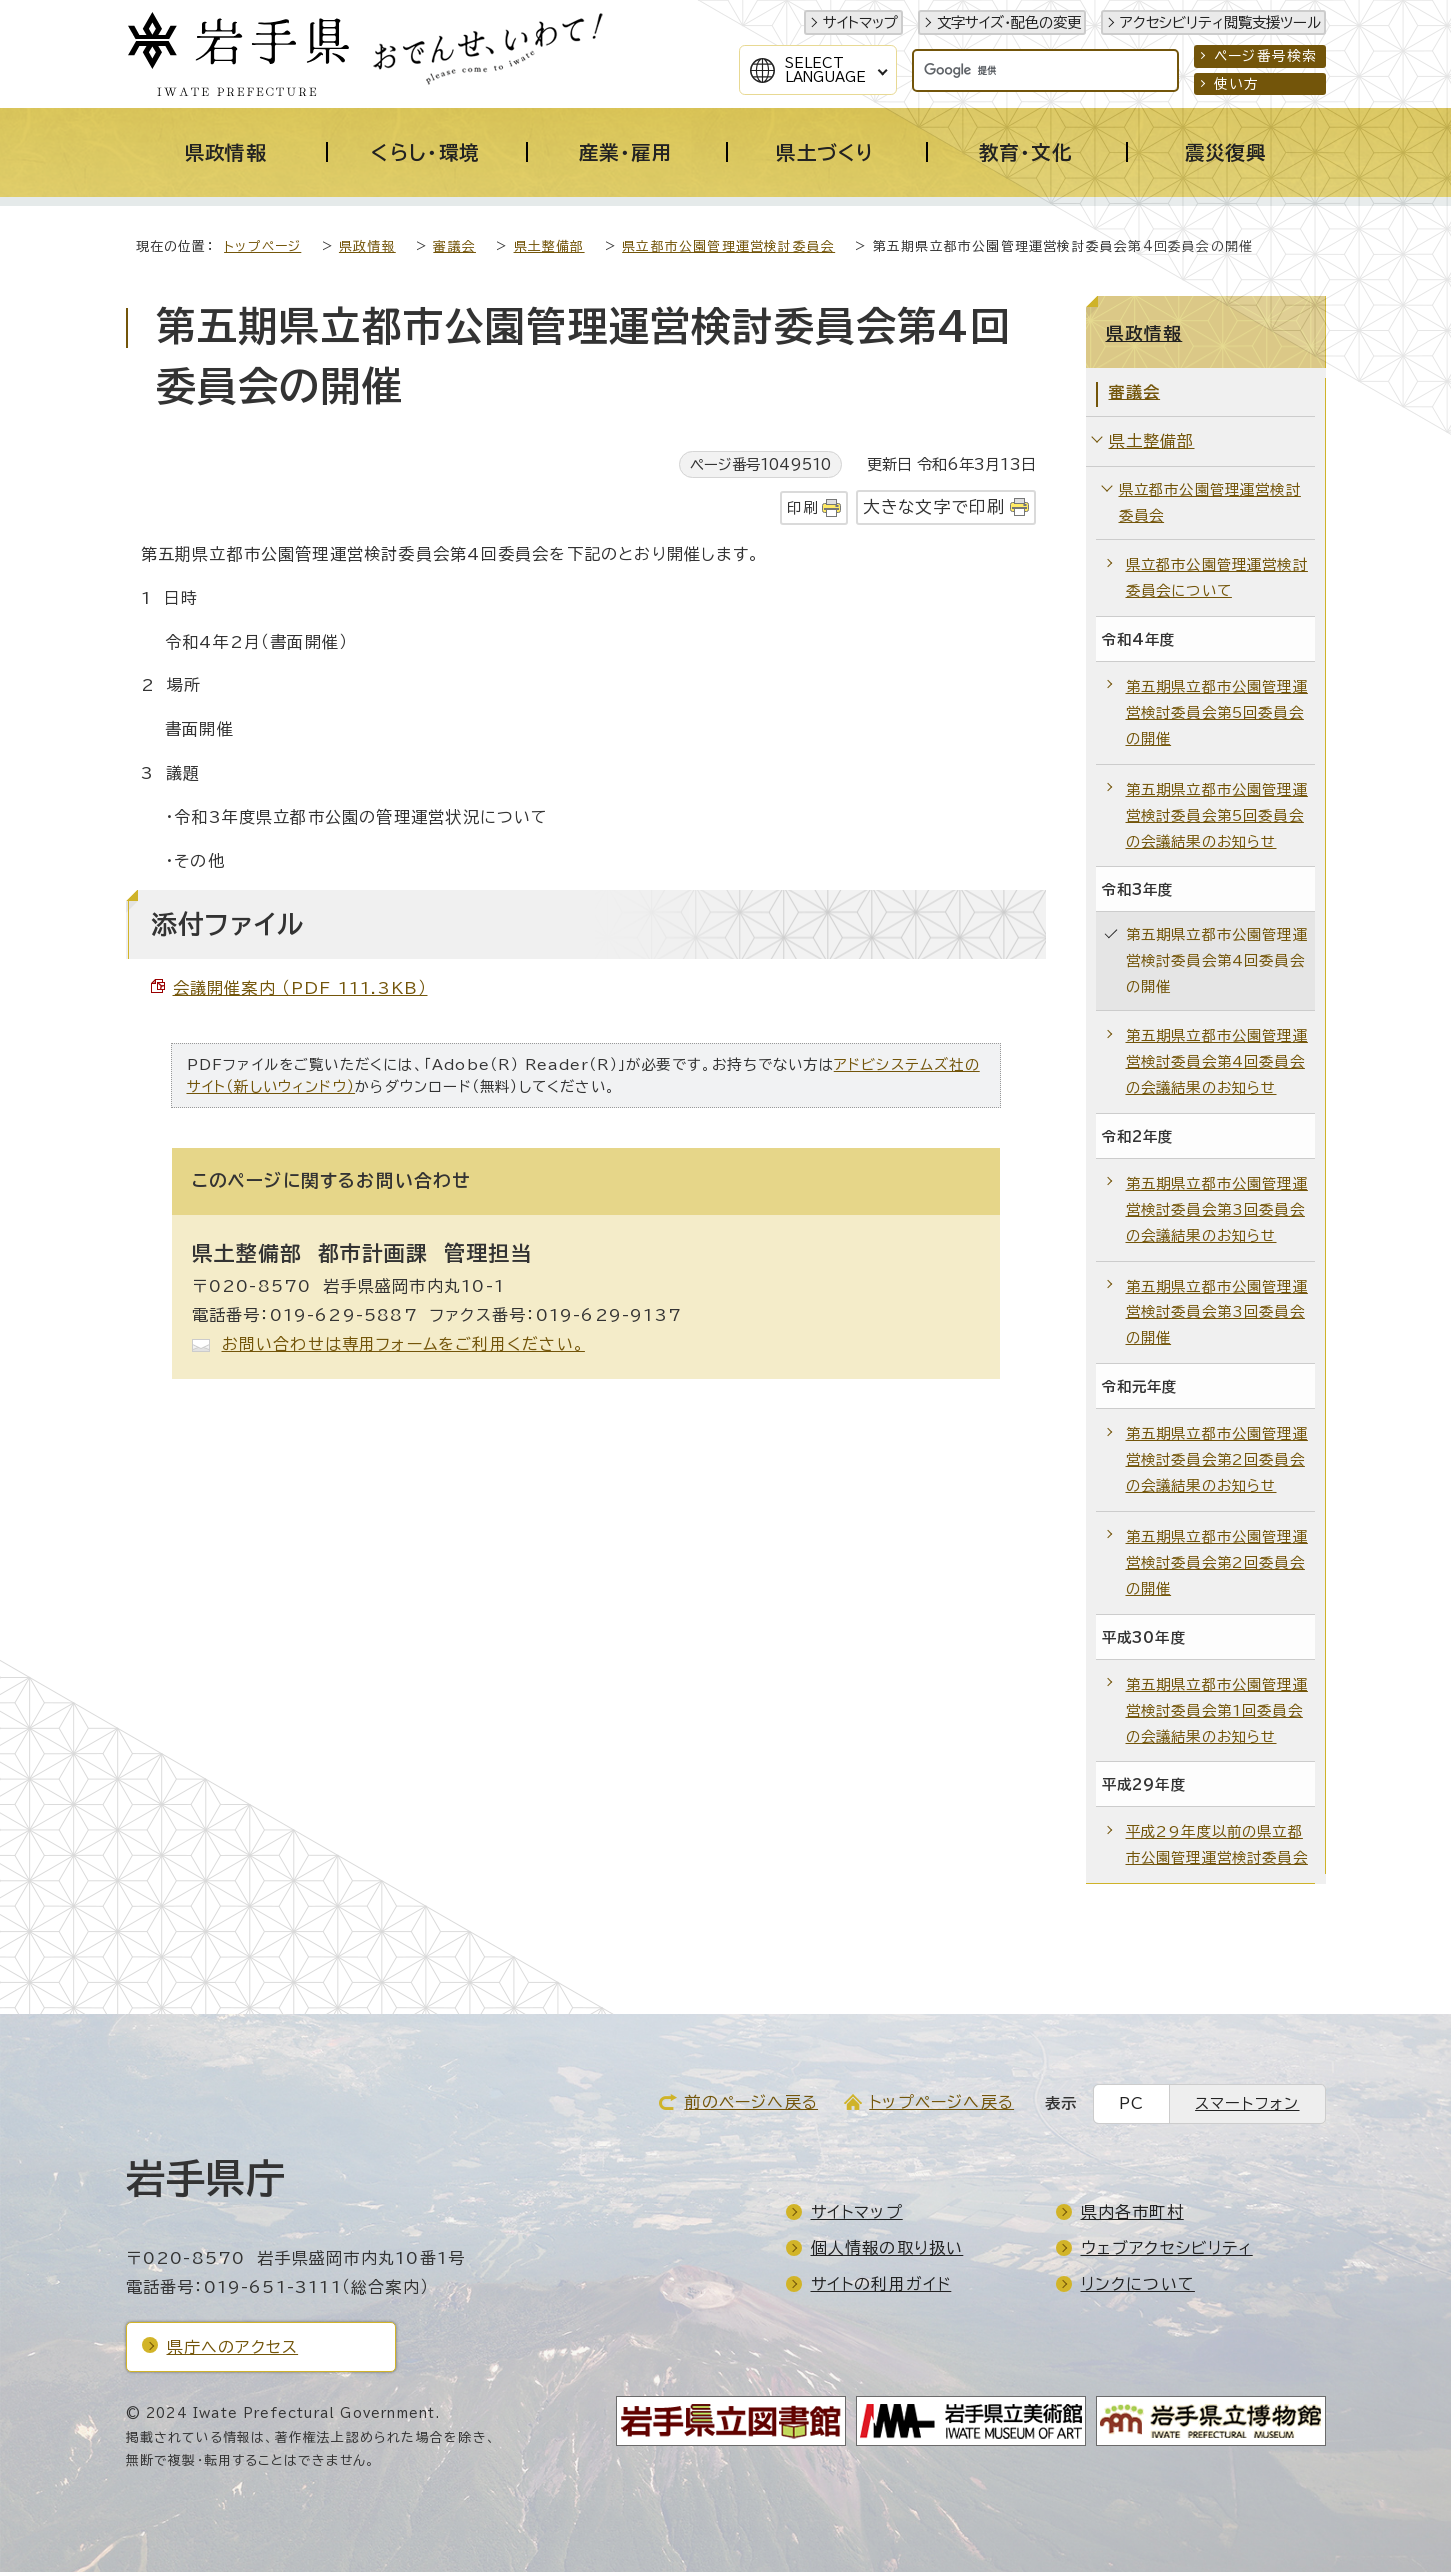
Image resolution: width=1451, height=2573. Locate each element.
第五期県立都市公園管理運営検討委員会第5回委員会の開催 (1217, 713)
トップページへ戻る (941, 2103)
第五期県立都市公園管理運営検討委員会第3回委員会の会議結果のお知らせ (1217, 1210)
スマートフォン (1247, 2104)
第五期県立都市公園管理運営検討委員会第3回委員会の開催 (1217, 1313)
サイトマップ (860, 22)
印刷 (802, 508)
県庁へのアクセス (233, 2348)
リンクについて (1138, 2285)
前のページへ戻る (751, 2103)
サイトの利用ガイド (881, 2285)
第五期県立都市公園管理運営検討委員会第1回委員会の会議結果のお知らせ (1217, 1711)
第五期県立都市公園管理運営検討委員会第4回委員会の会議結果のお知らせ (1217, 1062)
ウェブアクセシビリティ (1167, 2249)
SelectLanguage (825, 70)
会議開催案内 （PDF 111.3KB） (300, 989)
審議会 (454, 247)
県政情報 (367, 247)
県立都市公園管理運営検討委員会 (728, 247)
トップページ (262, 247)
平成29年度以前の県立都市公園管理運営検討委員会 (1217, 1845)
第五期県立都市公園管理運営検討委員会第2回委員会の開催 (1217, 1563)
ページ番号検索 (1265, 56)
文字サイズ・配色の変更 (1009, 22)
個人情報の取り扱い (887, 2249)
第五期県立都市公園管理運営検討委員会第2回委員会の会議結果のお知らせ (1217, 1460)
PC (1131, 2104)
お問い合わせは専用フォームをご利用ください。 (403, 1345)
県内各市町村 (1132, 2213)
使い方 (1237, 84)
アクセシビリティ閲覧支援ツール (1220, 22)
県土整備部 (549, 247)
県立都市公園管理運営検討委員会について (1217, 578)
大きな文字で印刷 (934, 507)
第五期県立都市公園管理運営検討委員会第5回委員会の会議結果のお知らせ (1217, 816)
